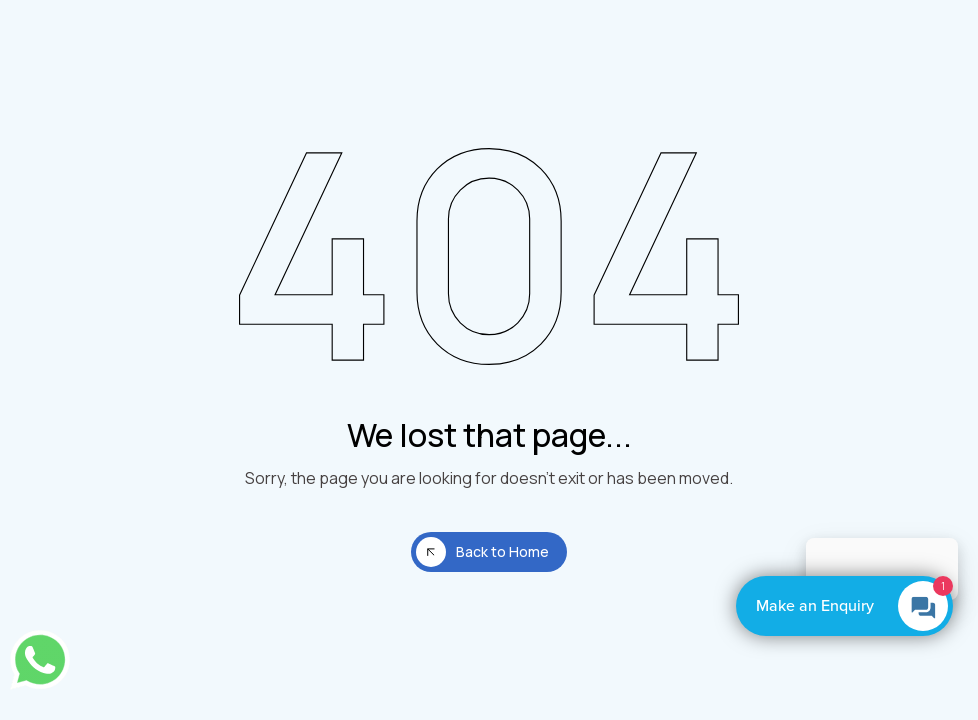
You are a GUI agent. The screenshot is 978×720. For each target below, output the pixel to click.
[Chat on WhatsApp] (40, 660)
